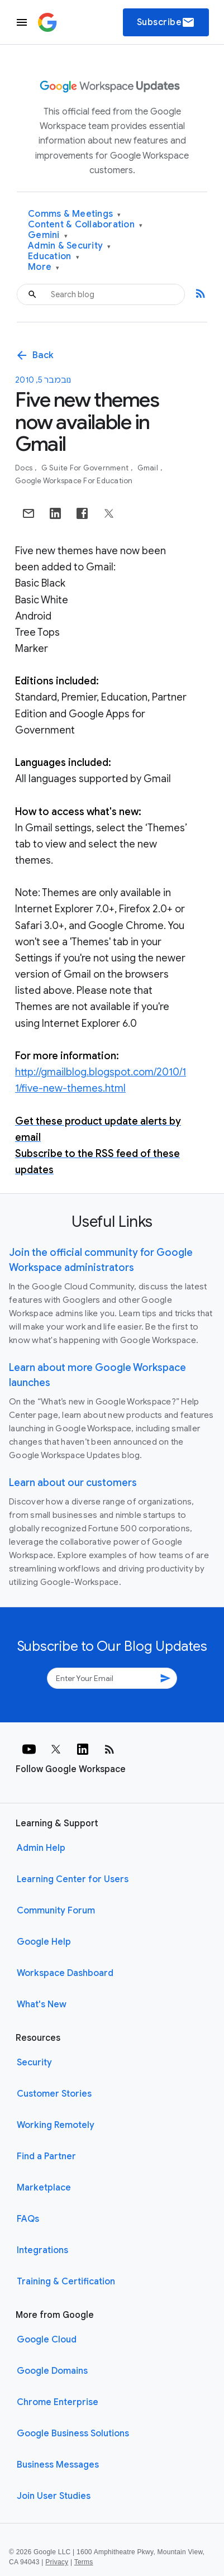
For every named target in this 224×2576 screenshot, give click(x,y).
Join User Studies (53, 2496)
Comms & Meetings (74, 214)
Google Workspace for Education (74, 480)
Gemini (48, 235)
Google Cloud (47, 2339)
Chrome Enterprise (57, 2402)
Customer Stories (54, 2093)
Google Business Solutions (73, 2433)
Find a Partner (46, 2156)
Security (34, 2062)
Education (53, 256)
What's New (41, 2004)
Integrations (42, 2250)
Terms (83, 2562)
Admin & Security (69, 246)
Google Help (44, 1942)
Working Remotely (55, 2125)
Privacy (56, 2562)
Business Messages (58, 2464)
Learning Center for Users (72, 1879)
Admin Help (41, 1848)
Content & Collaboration (85, 225)
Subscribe (166, 22)
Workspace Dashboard (65, 1973)
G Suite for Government (86, 468)
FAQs (28, 2219)
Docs (24, 468)
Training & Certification (66, 2281)
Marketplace (44, 2187)
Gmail (148, 468)
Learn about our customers (73, 1483)
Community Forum (56, 1910)
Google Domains (52, 2371)
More (44, 267)
